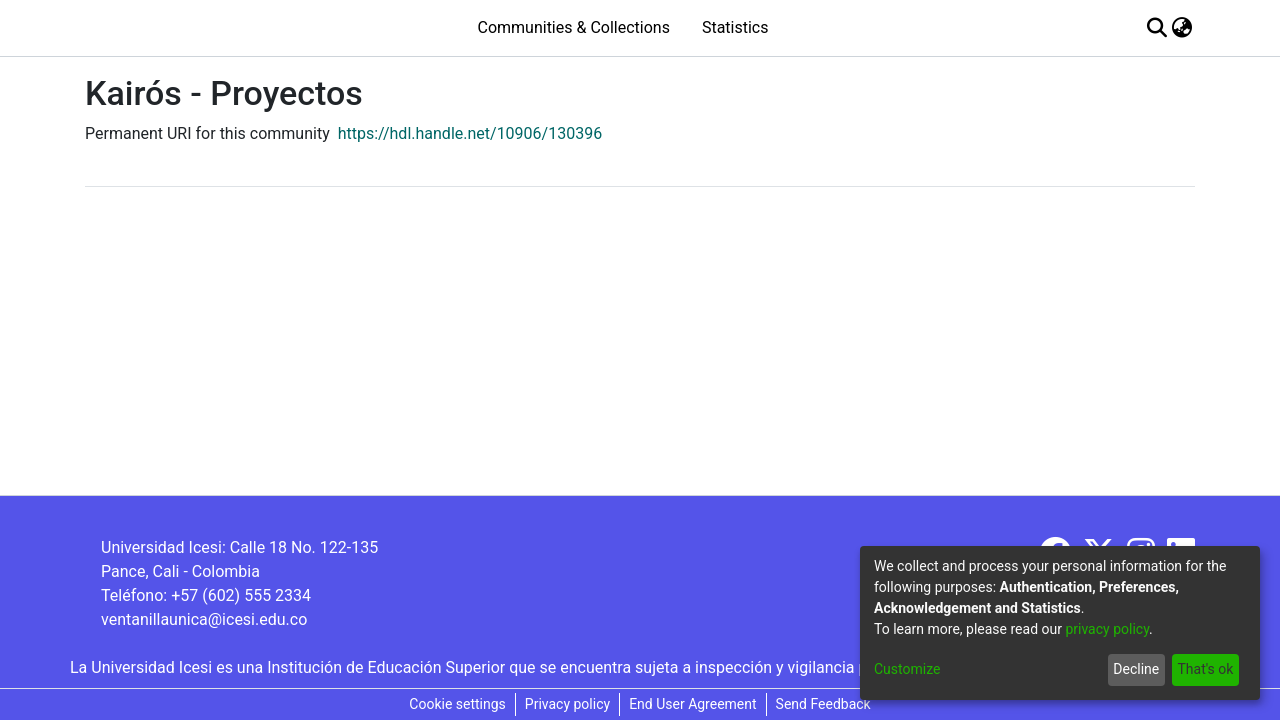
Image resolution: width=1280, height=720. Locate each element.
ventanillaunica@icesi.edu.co (204, 619)
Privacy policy (567, 704)
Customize (907, 669)
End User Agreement (692, 704)
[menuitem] (1182, 28)
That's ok (1205, 669)
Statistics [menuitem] (735, 27)
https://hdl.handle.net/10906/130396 (470, 133)
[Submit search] (1157, 28)
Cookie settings (457, 704)
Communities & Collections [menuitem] (573, 27)
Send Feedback (823, 704)
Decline (1136, 669)
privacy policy (1107, 629)
